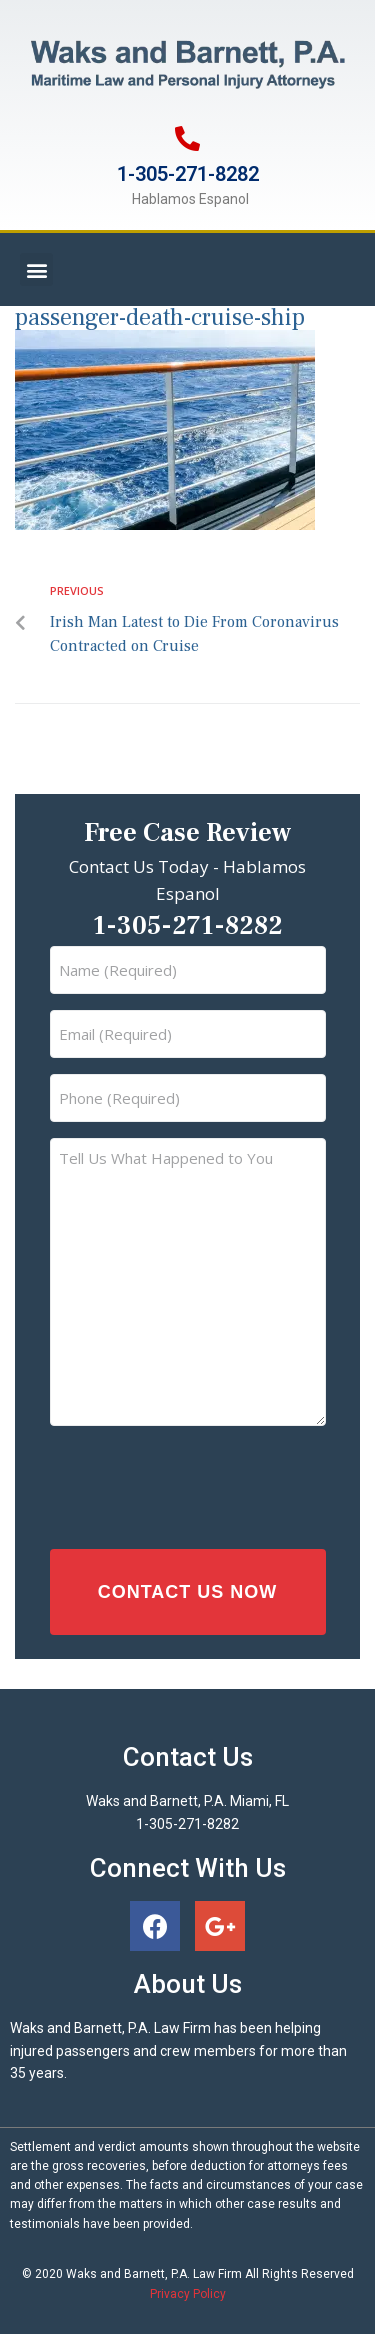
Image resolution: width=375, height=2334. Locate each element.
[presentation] (179, 1482)
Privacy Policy (188, 2294)
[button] (36, 269)
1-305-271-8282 (188, 174)
